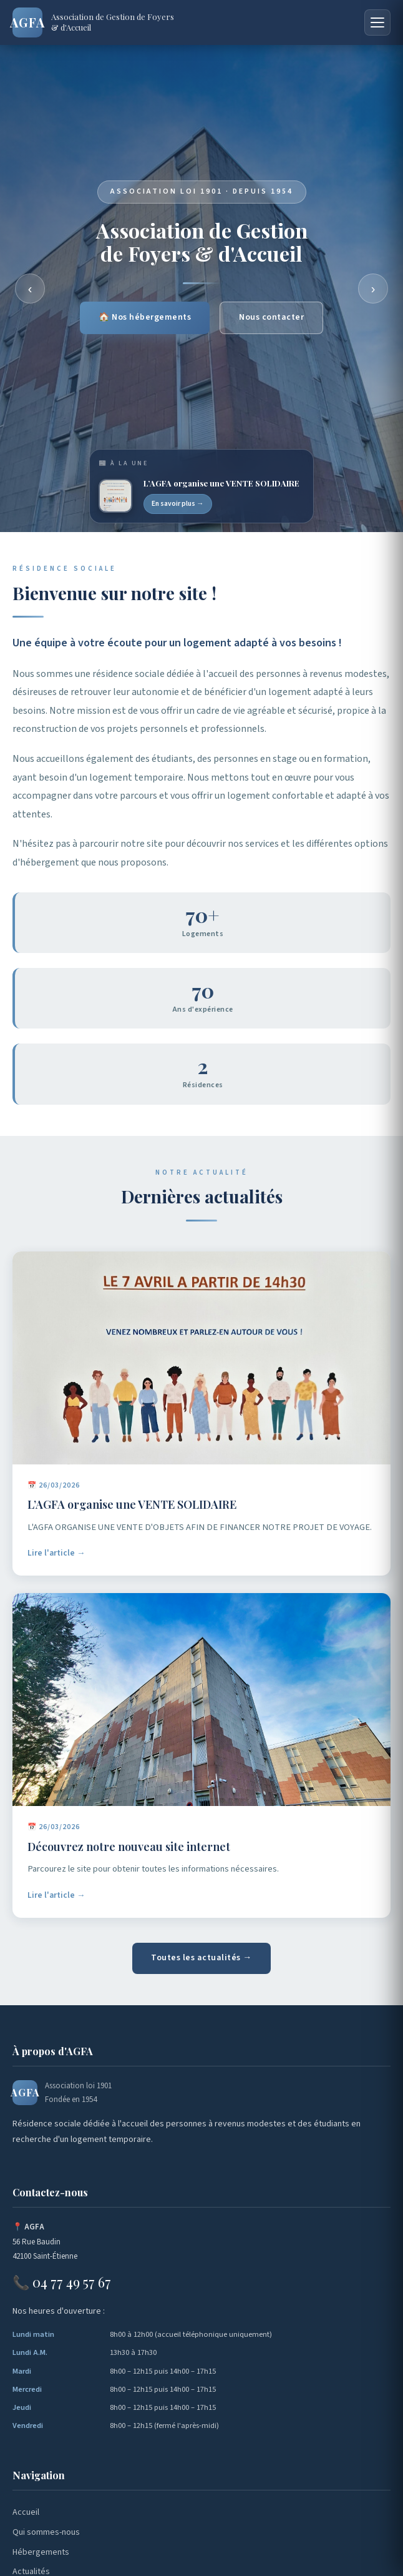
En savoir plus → (178, 503)
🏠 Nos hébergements (145, 319)
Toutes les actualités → (201, 1958)
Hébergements (40, 2552)
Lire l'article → (56, 1560)
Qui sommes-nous (46, 2532)
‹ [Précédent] (30, 288)
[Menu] (377, 22)
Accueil (25, 2512)
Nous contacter (271, 319)
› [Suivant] (373, 288)
